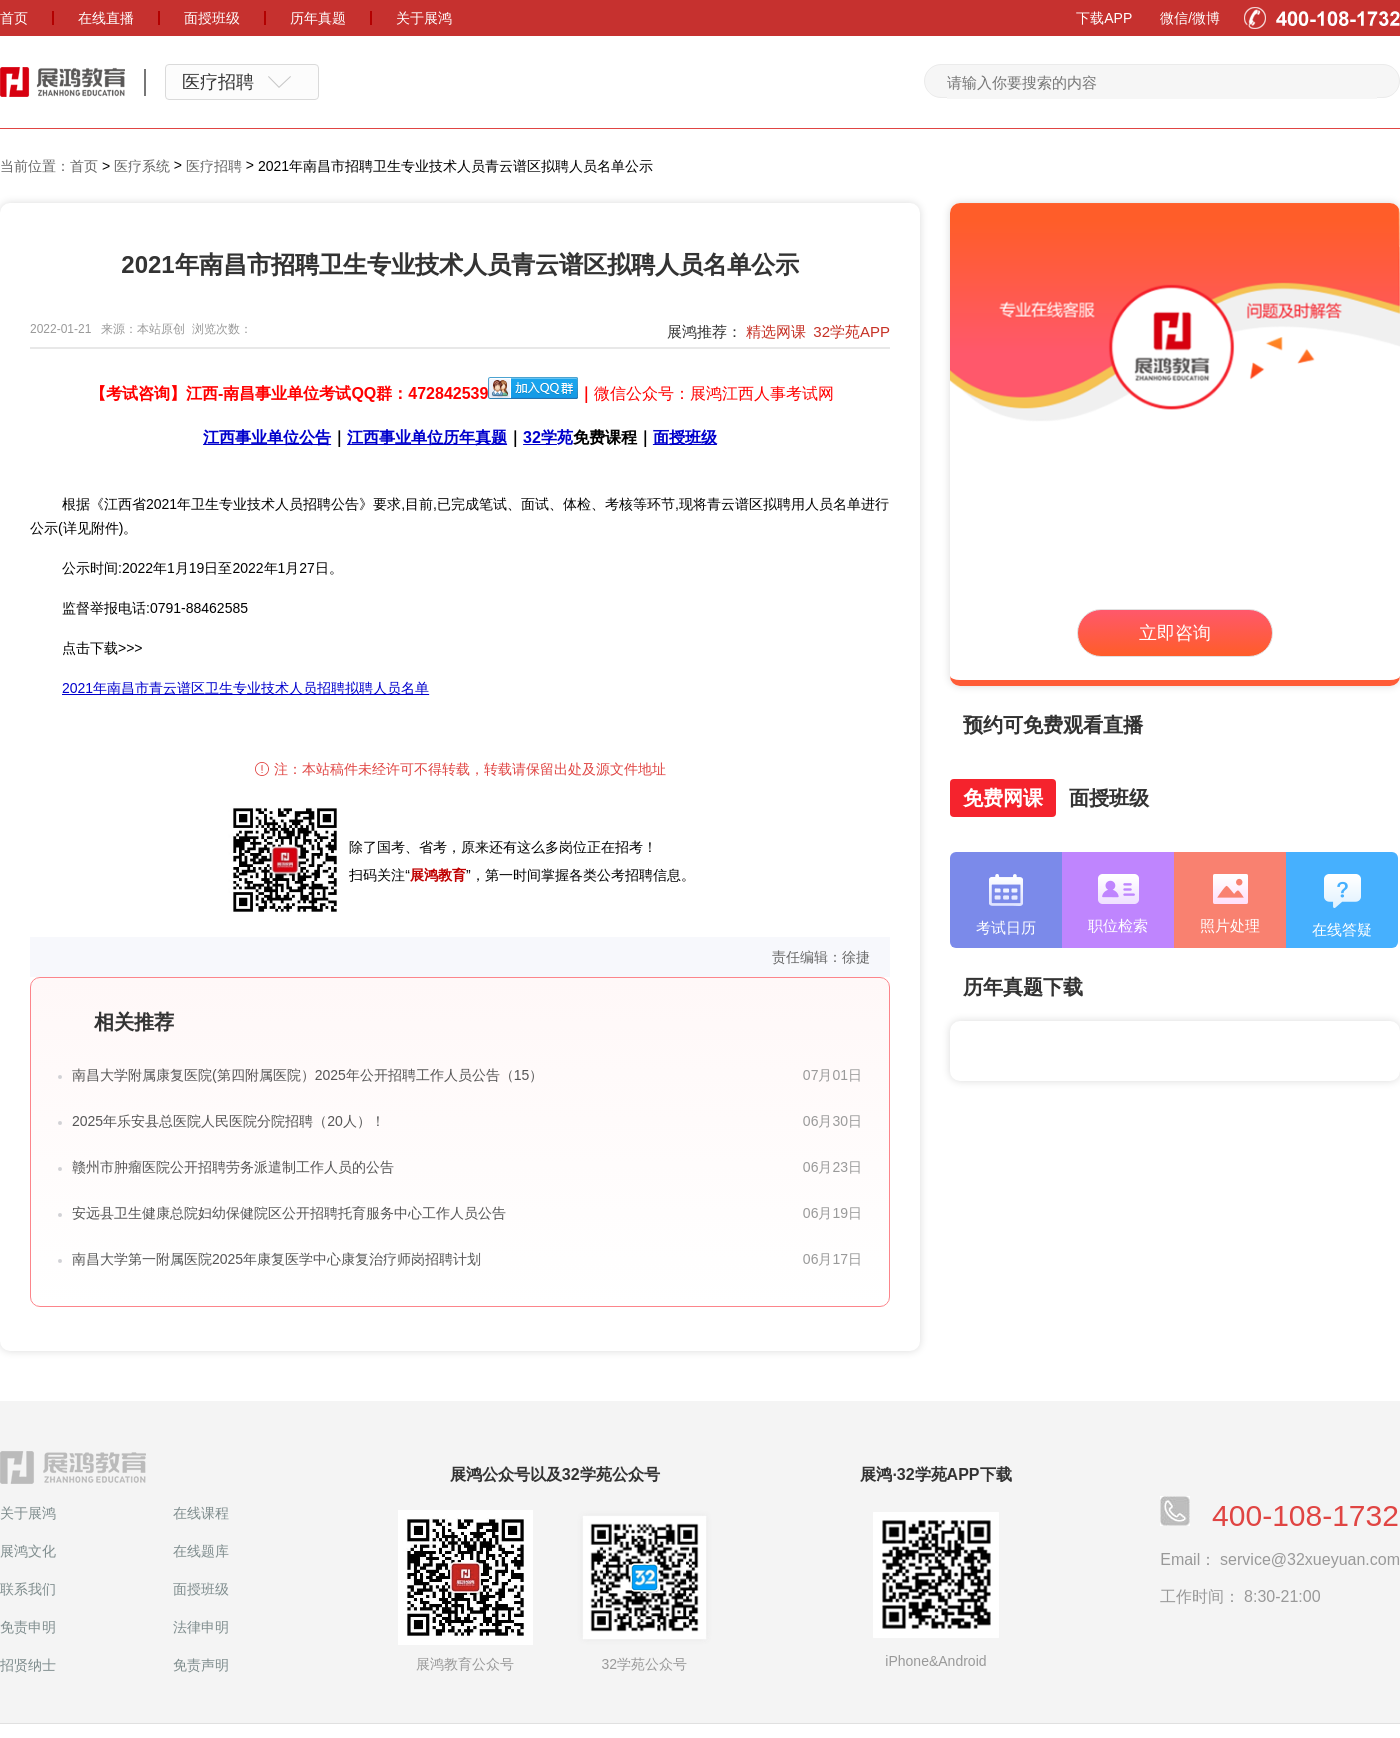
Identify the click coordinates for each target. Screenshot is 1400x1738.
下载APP (1104, 18)
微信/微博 (1190, 18)
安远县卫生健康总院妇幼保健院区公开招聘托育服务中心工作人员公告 (289, 1213)
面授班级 (201, 1589)
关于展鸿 (28, 1513)
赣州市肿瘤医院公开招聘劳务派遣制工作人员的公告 (233, 1167)
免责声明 (201, 1665)
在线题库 (201, 1551)
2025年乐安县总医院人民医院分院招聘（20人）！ (228, 1121)
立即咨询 (1175, 633)
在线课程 (201, 1513)
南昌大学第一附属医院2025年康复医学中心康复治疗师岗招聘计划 (276, 1259)
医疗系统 (142, 166)
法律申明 (201, 1627)
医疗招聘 (214, 166)
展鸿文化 (28, 1551)
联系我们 (28, 1589)
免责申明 (28, 1627)
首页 (84, 166)
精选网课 (776, 331)
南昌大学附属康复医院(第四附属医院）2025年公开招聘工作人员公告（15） (307, 1075)
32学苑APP (851, 331)
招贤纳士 (28, 1665)
